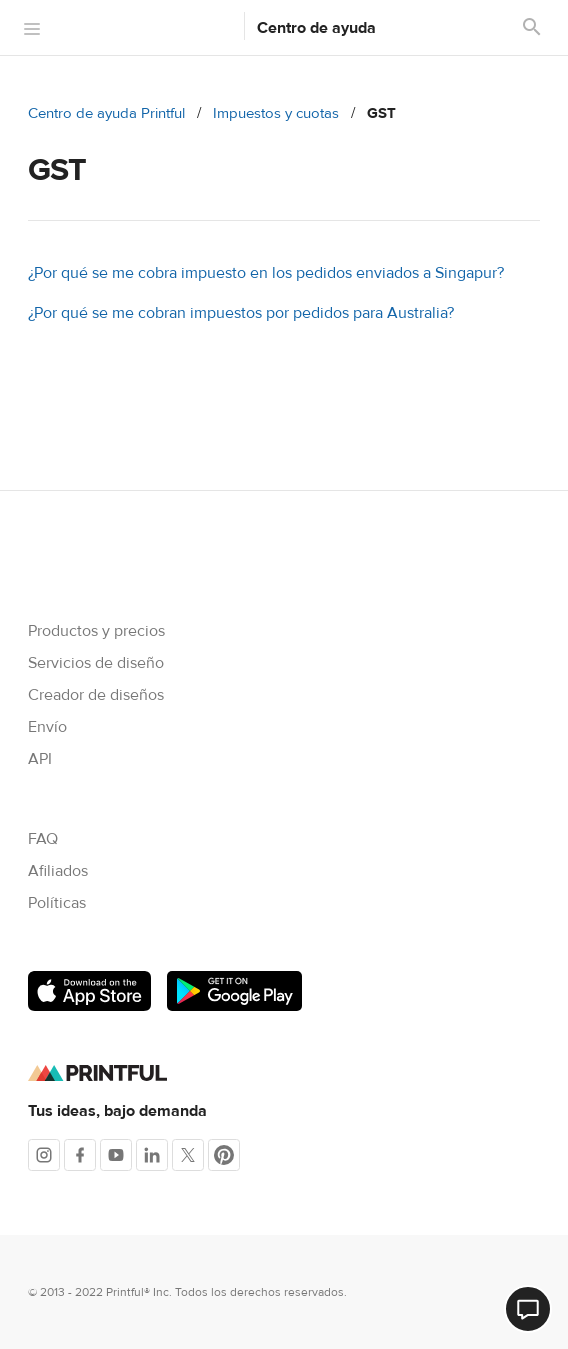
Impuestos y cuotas (276, 113)
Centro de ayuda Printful (106, 113)
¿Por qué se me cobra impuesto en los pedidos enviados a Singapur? (266, 273)
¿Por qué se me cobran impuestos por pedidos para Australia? (241, 313)
